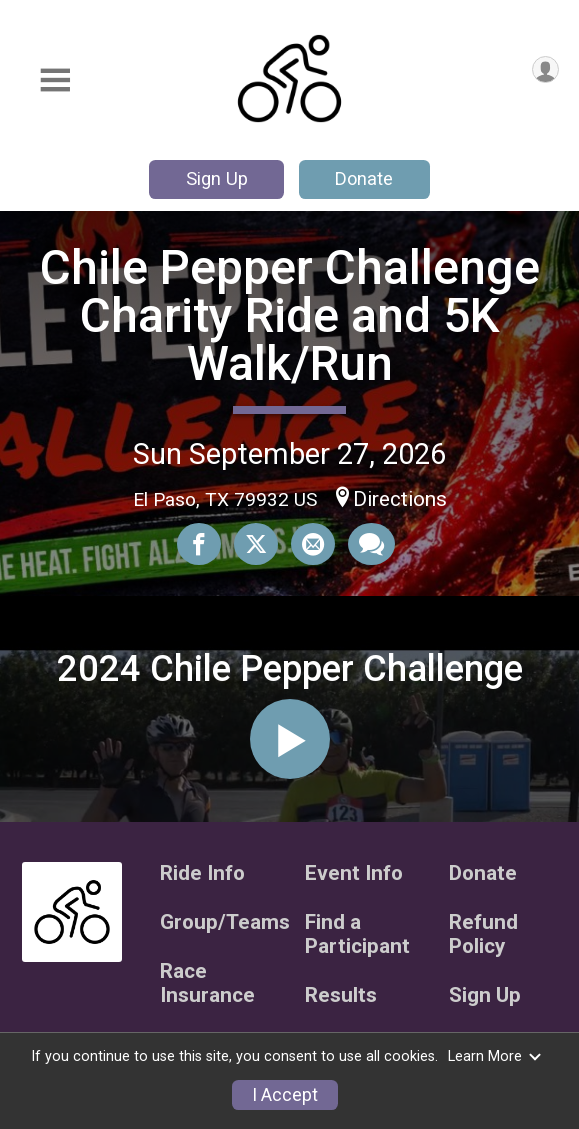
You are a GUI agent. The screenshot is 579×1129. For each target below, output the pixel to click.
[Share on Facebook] (199, 544)
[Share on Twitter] (256, 544)
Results (341, 995)
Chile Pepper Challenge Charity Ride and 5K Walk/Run (290, 315)
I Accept (285, 1095)
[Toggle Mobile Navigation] (55, 80)
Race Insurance (207, 983)
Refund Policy (483, 934)
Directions (400, 499)
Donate (364, 178)
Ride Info (202, 873)
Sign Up (217, 178)
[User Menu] (545, 69)
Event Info (354, 873)
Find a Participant (357, 934)
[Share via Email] (313, 544)
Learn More (495, 1056)
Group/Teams (217, 922)
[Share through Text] (371, 544)
